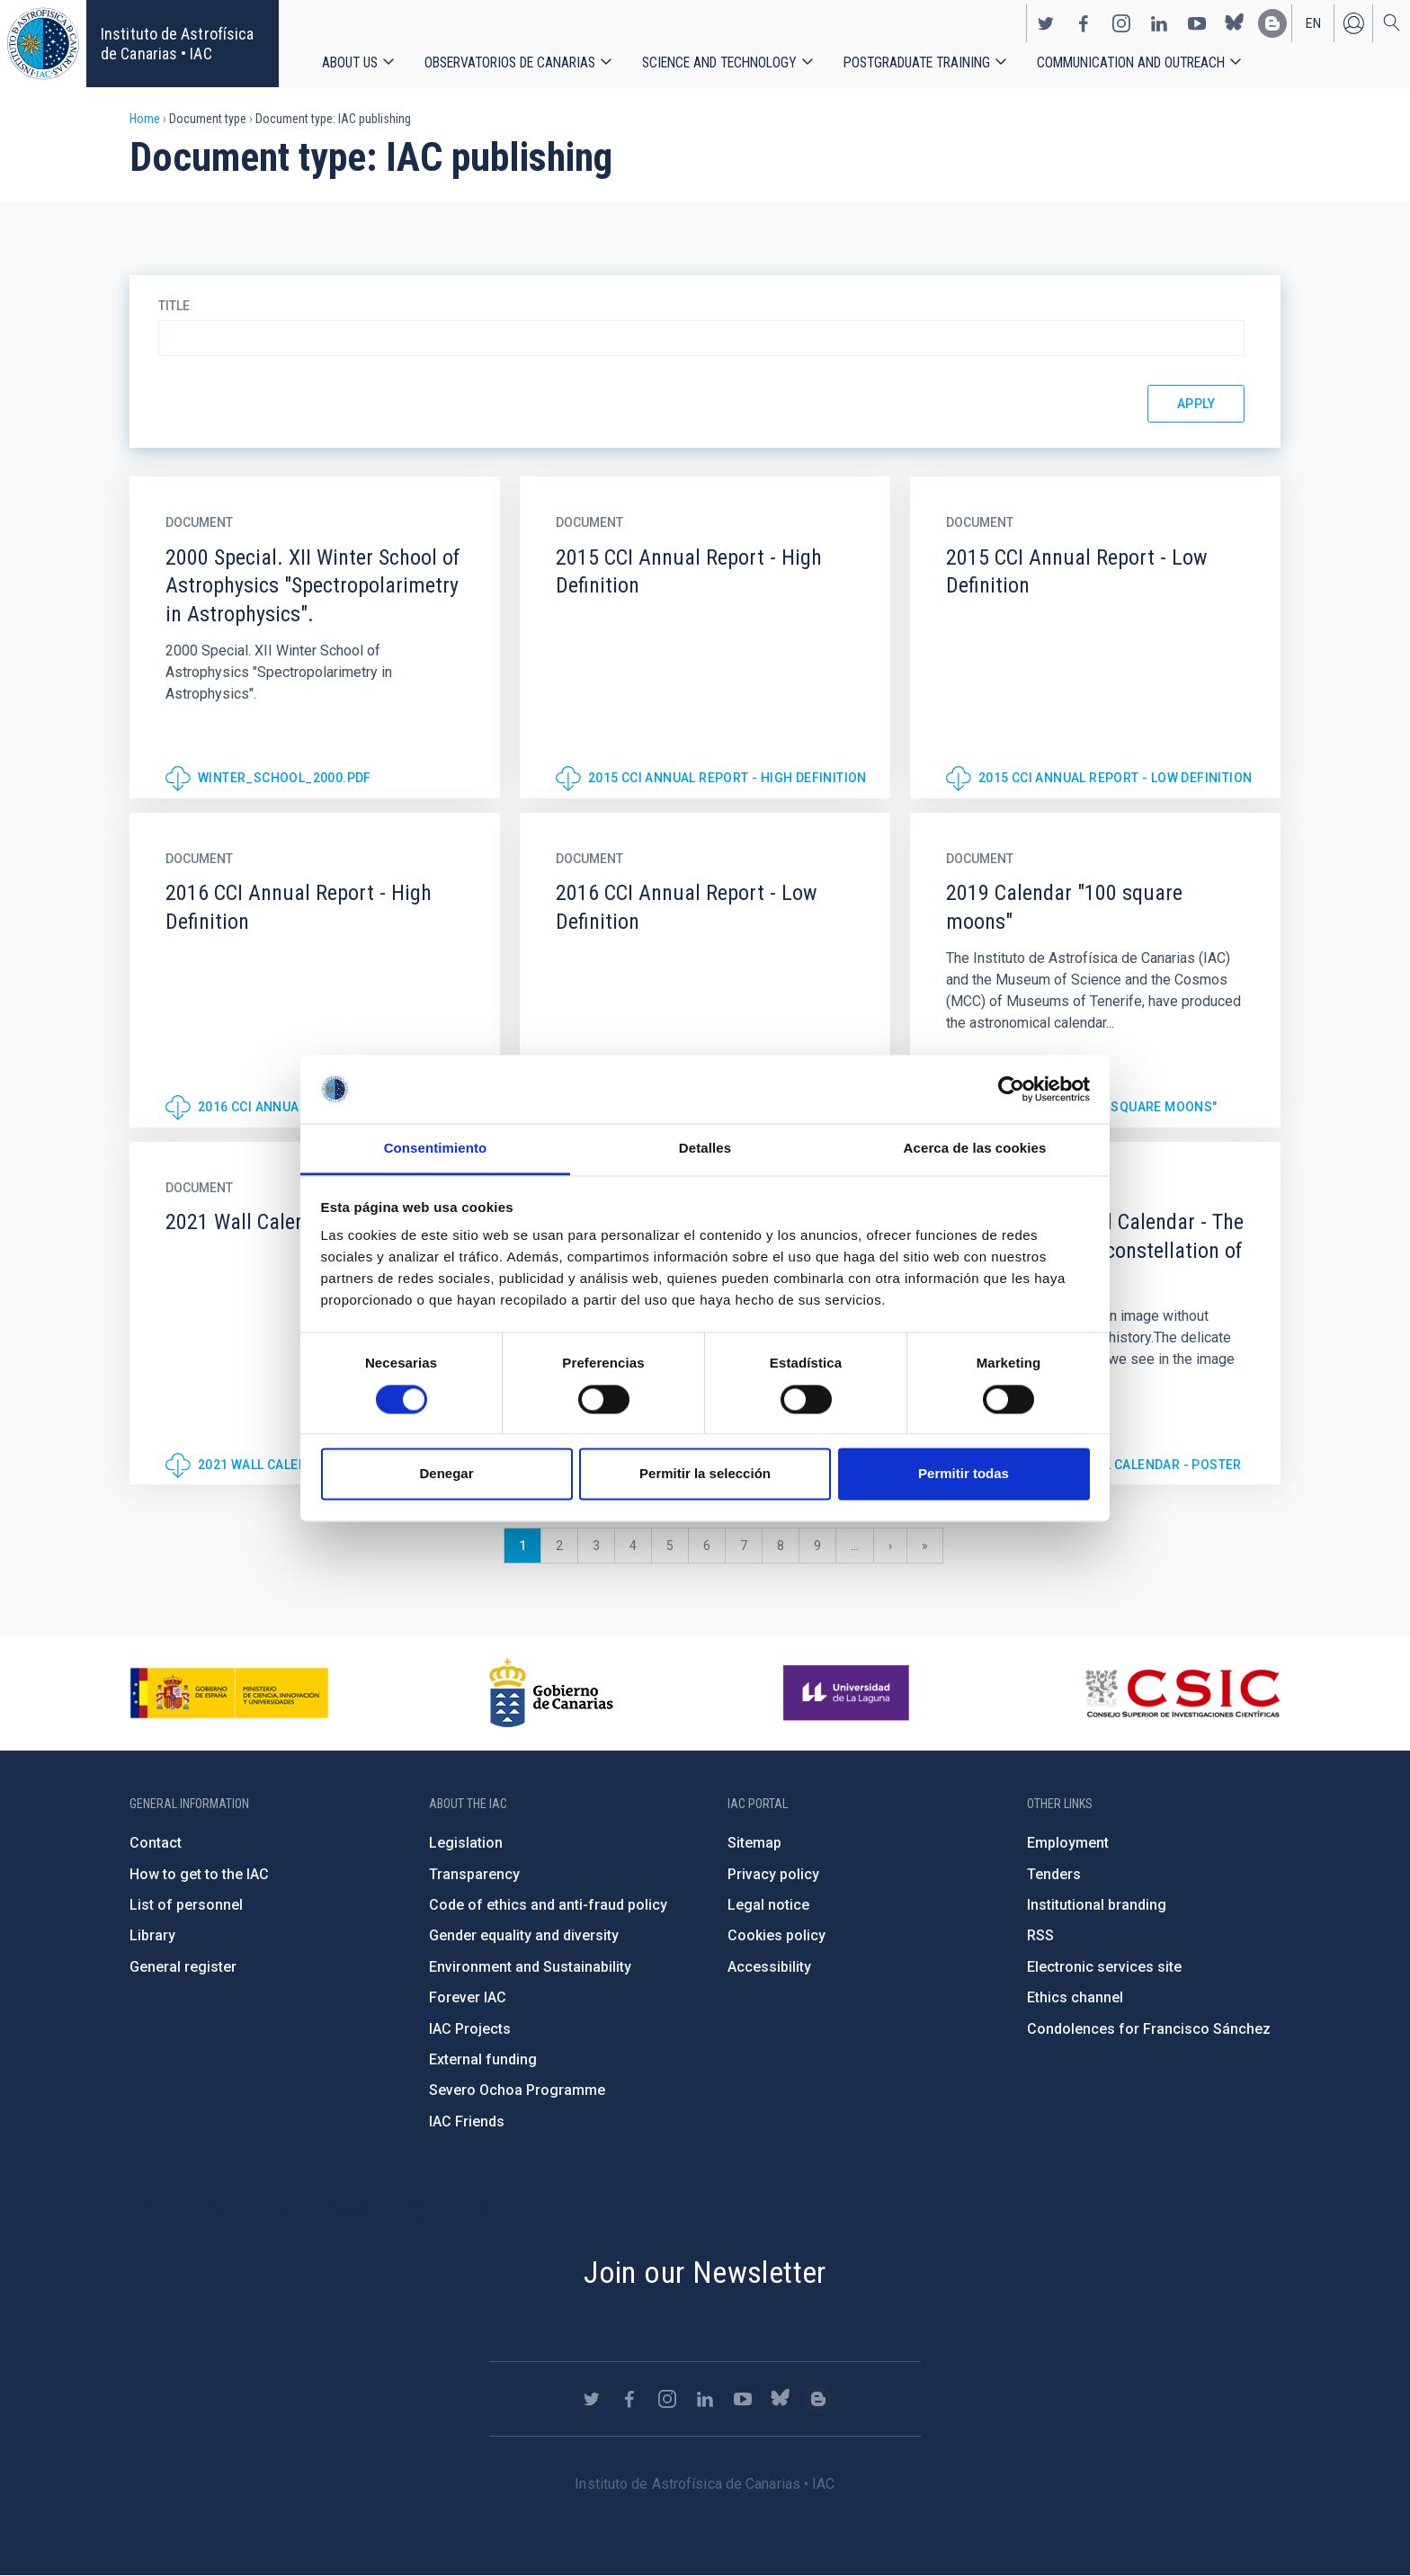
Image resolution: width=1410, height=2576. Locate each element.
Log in (1353, 23)
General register (182, 1966)
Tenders (1054, 1874)
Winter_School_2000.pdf (284, 778)
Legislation (466, 1842)
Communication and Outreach (1131, 62)
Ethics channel (1075, 1997)
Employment (1068, 1842)
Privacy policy (773, 1874)
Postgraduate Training (916, 62)
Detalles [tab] (705, 1148)
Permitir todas (963, 1474)
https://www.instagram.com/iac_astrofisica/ (1121, 23)
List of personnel (186, 1904)
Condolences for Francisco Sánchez (1149, 2028)
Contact (155, 1842)
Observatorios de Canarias (509, 62)
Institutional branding (1096, 1904)
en (1313, 23)
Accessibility (769, 1966)
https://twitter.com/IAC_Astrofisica (1046, 23)
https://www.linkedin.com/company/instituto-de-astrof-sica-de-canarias (1159, 23)
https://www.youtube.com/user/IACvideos (1197, 23)
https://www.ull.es (848, 1693)
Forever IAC (467, 1997)
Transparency (474, 1874)
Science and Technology (719, 62)
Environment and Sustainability (530, 1966)
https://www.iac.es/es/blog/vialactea (1272, 23)
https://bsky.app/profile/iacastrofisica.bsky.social (1235, 23)
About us (350, 62)
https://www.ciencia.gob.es (229, 1693)
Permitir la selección (705, 1474)
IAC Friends (466, 2121)
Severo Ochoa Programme (517, 2090)
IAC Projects (470, 2028)
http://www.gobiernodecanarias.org (551, 1693)
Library (152, 1935)
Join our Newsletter (705, 2272)
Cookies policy (776, 1935)
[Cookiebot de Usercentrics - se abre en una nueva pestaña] (1011, 1088)
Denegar (446, 1474)
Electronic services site (1104, 1966)
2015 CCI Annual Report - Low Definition (1115, 778)
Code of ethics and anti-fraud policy (548, 1904)
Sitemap (754, 1842)
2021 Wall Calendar (265, 1464)
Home (144, 118)
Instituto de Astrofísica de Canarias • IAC (177, 43)
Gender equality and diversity (524, 1935)
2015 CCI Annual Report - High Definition (727, 778)
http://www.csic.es (1182, 1693)
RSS (1040, 1935)
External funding (483, 2059)
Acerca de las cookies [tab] (975, 1148)
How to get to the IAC (199, 1874)
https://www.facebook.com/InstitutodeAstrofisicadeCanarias (1083, 23)
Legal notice (768, 1904)
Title (174, 306)
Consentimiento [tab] (435, 1148)
